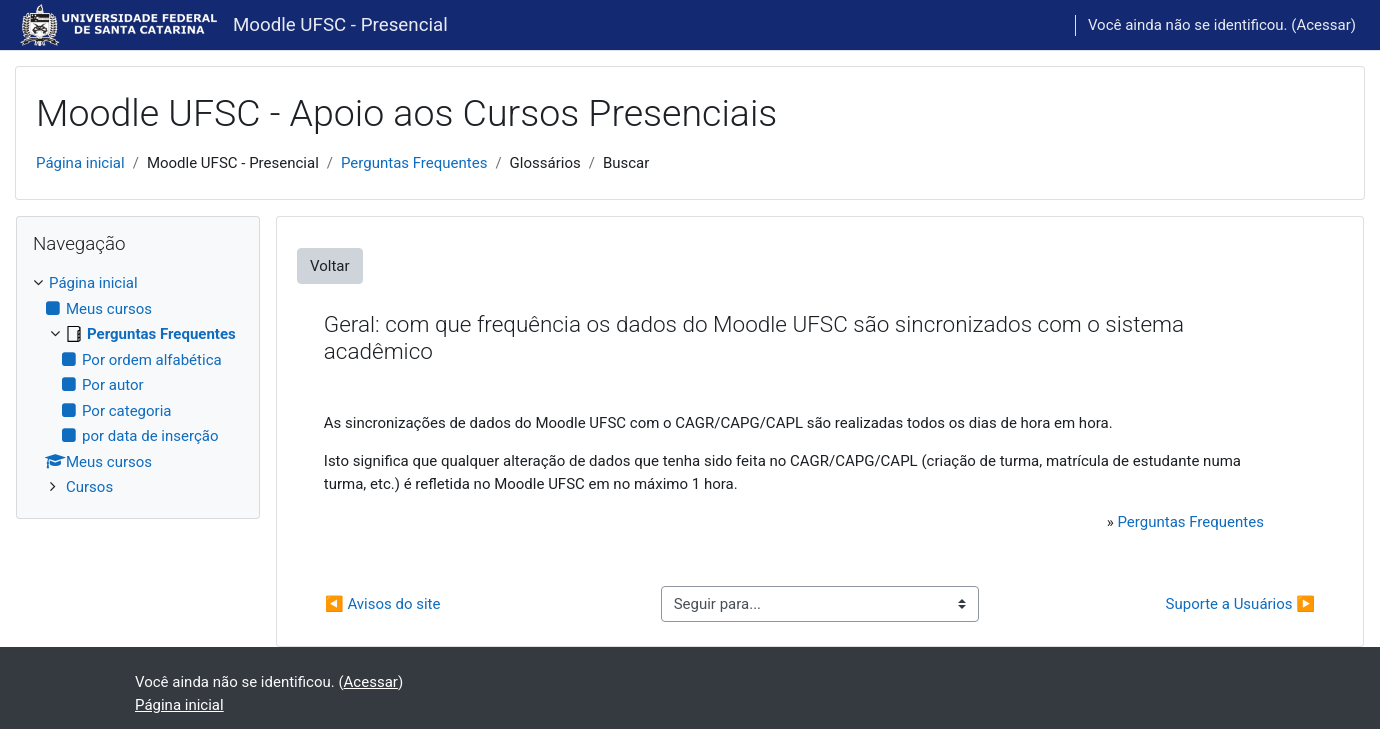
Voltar (330, 266)
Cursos (89, 487)
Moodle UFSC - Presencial (340, 25)
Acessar (1323, 25)
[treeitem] (138, 385)
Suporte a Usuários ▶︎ (1240, 604)
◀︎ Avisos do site (382, 604)
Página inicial (80, 163)
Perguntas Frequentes (414, 163)
